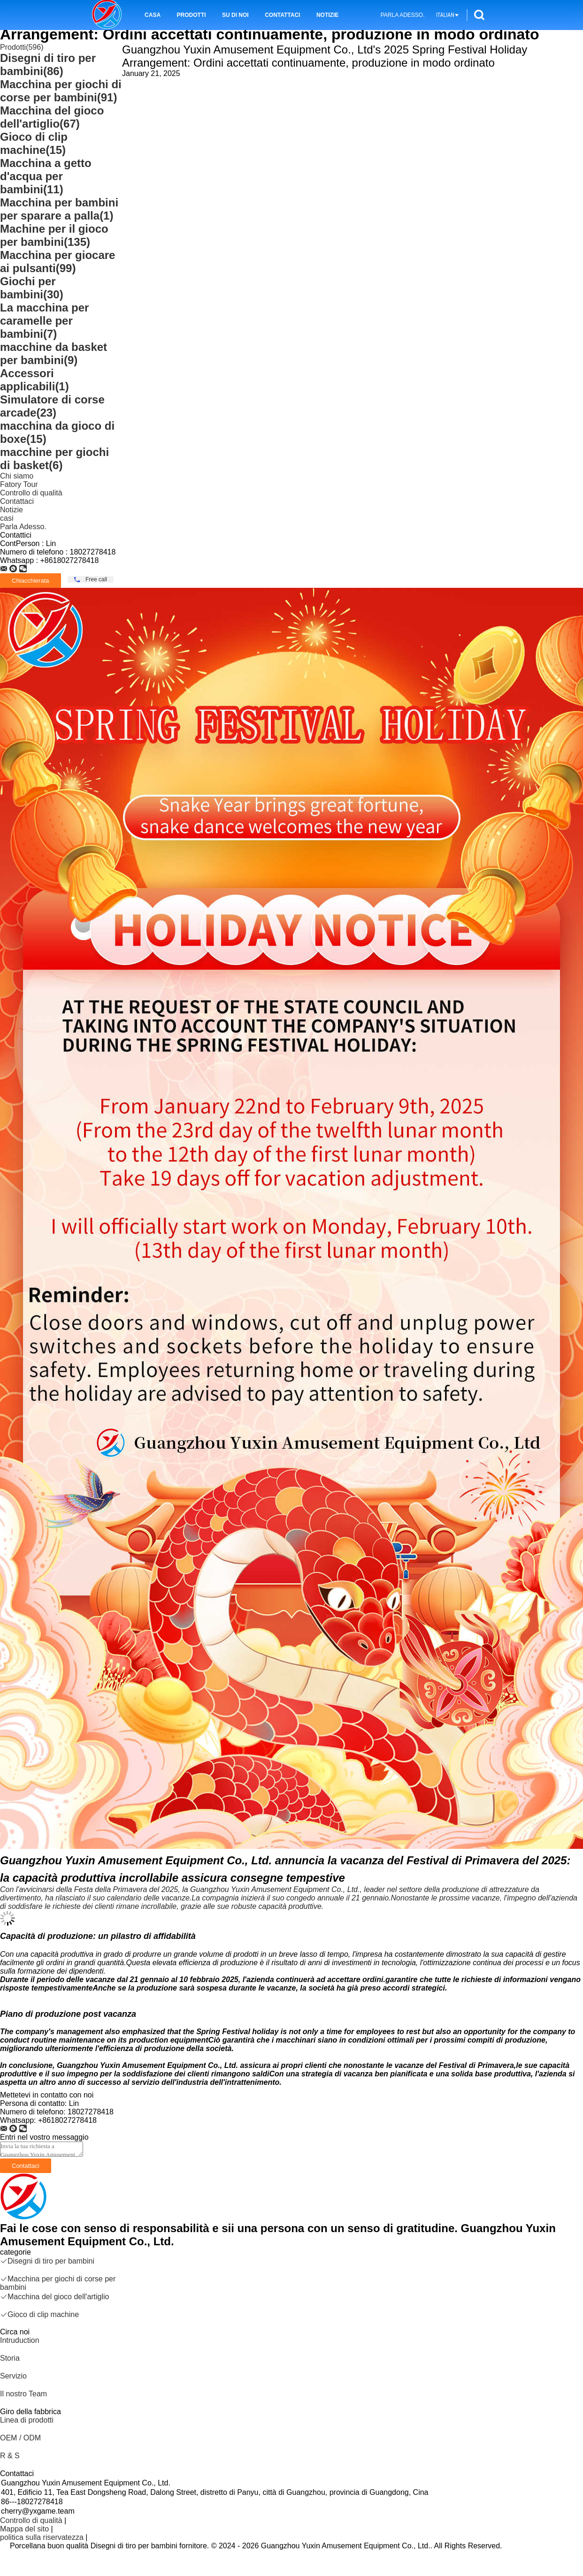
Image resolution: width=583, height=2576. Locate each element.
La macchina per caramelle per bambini (44, 320)
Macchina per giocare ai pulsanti (57, 261)
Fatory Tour (19, 484)
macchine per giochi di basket (54, 458)
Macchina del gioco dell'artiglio (52, 117)
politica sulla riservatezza (42, 2537)
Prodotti (191, 15)
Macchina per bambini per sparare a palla (59, 209)
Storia (10, 2358)
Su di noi (235, 15)
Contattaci (282, 15)
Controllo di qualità (31, 493)
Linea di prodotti (27, 2420)
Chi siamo (16, 476)
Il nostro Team (23, 2394)
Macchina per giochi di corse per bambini (61, 91)
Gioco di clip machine (34, 143)
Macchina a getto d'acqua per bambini (46, 176)
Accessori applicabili (34, 380)
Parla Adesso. (403, 15)
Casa (153, 15)
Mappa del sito (24, 2529)
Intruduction (19, 2340)
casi (6, 518)
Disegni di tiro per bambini (48, 64)
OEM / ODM (20, 2438)
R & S (10, 2456)
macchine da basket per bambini (53, 353)
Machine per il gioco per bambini (54, 235)
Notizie (327, 15)
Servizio (13, 2376)
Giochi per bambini (31, 288)
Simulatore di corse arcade (52, 406)
